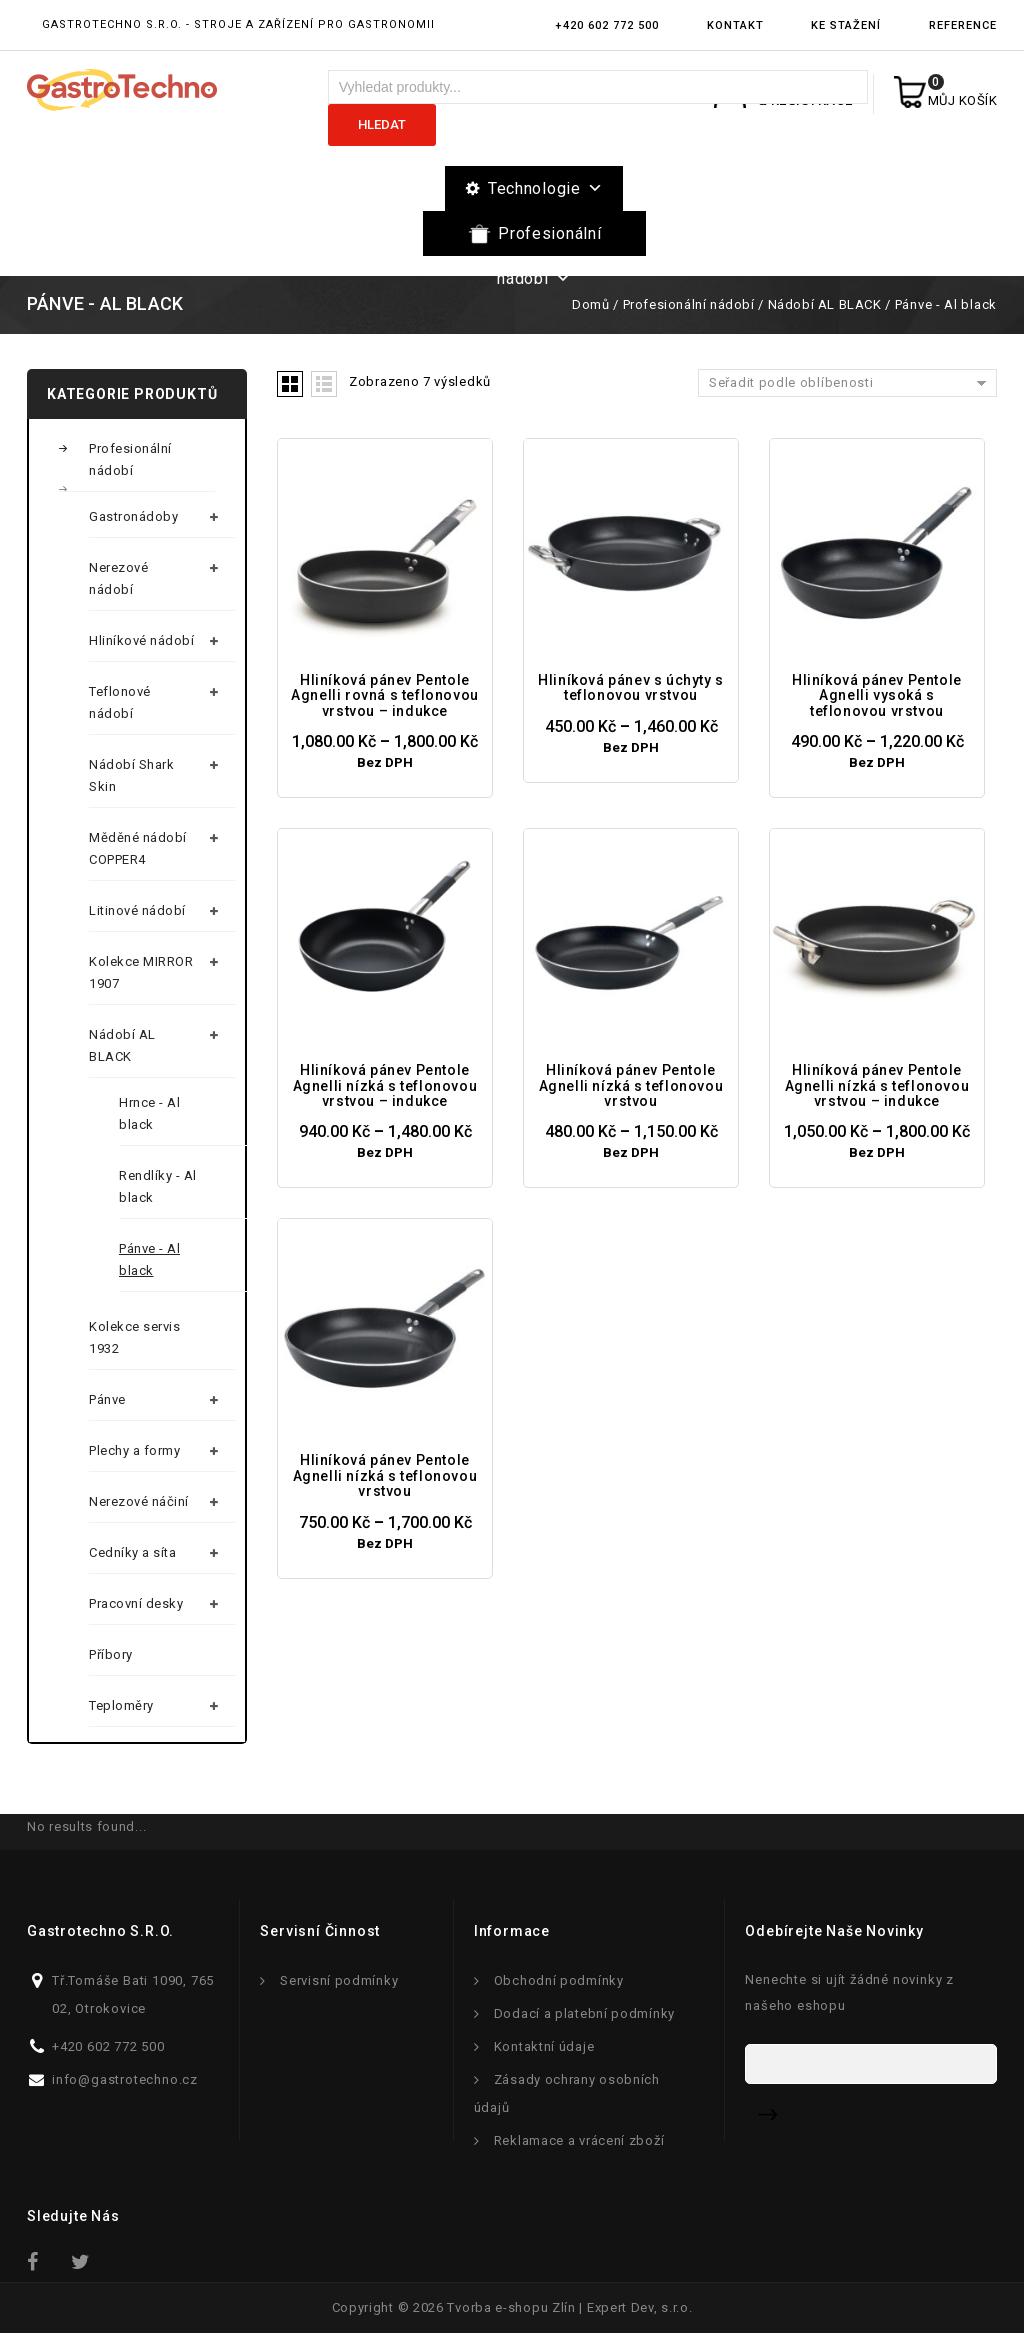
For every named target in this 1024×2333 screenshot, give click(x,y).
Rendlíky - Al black (158, 1186)
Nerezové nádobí (118, 578)
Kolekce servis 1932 (134, 1337)
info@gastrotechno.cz (125, 2079)
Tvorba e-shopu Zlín (511, 2307)
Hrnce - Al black (149, 1113)
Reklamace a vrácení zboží (579, 2140)
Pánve (107, 1399)
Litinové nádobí (137, 910)
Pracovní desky (136, 1603)
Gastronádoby (133, 516)
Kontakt (735, 25)
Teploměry (121, 1705)
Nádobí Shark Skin (131, 775)
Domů (590, 304)
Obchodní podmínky (559, 1980)
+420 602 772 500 (607, 25)
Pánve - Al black (149, 1259)
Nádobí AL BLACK (825, 304)
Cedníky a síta (132, 1552)
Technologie (545, 188)
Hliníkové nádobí (141, 640)
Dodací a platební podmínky (584, 2013)
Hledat (382, 124)
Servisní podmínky (339, 1980)
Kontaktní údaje (544, 2046)
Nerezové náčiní (139, 1501)
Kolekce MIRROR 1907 (141, 972)
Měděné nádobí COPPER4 (138, 848)
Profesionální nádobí (549, 240)
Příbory (111, 1654)
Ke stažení (846, 25)
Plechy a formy (134, 1450)
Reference (963, 25)
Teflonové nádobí (120, 702)
